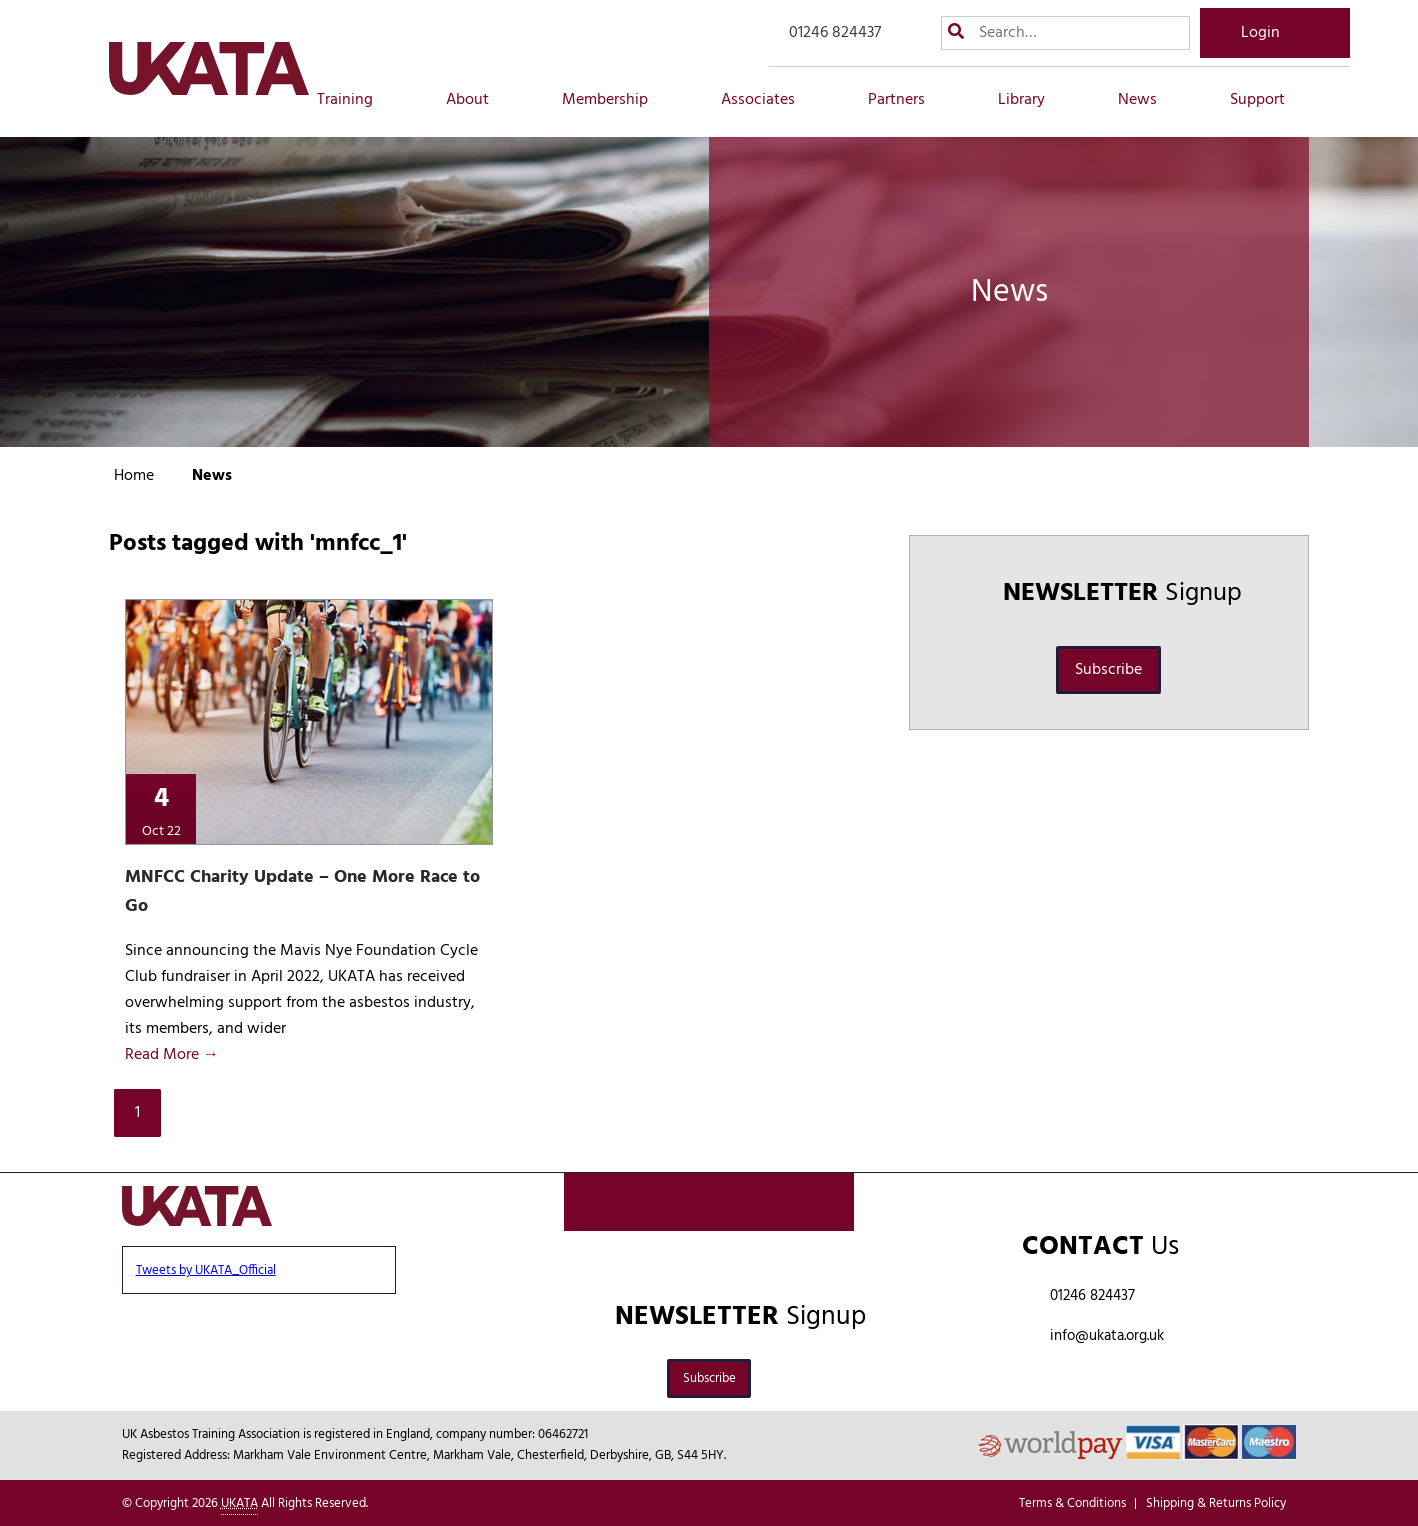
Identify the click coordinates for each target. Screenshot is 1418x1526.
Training (356, 100)
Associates (769, 100)
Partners (907, 100)
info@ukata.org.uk (1107, 1336)
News (1148, 100)
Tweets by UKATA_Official (206, 1270)
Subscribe (1108, 670)
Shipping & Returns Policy (1216, 1503)
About (478, 100)
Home (134, 476)
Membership (616, 100)
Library (1032, 100)
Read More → (172, 1055)
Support (1268, 100)
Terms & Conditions (1072, 1503)
